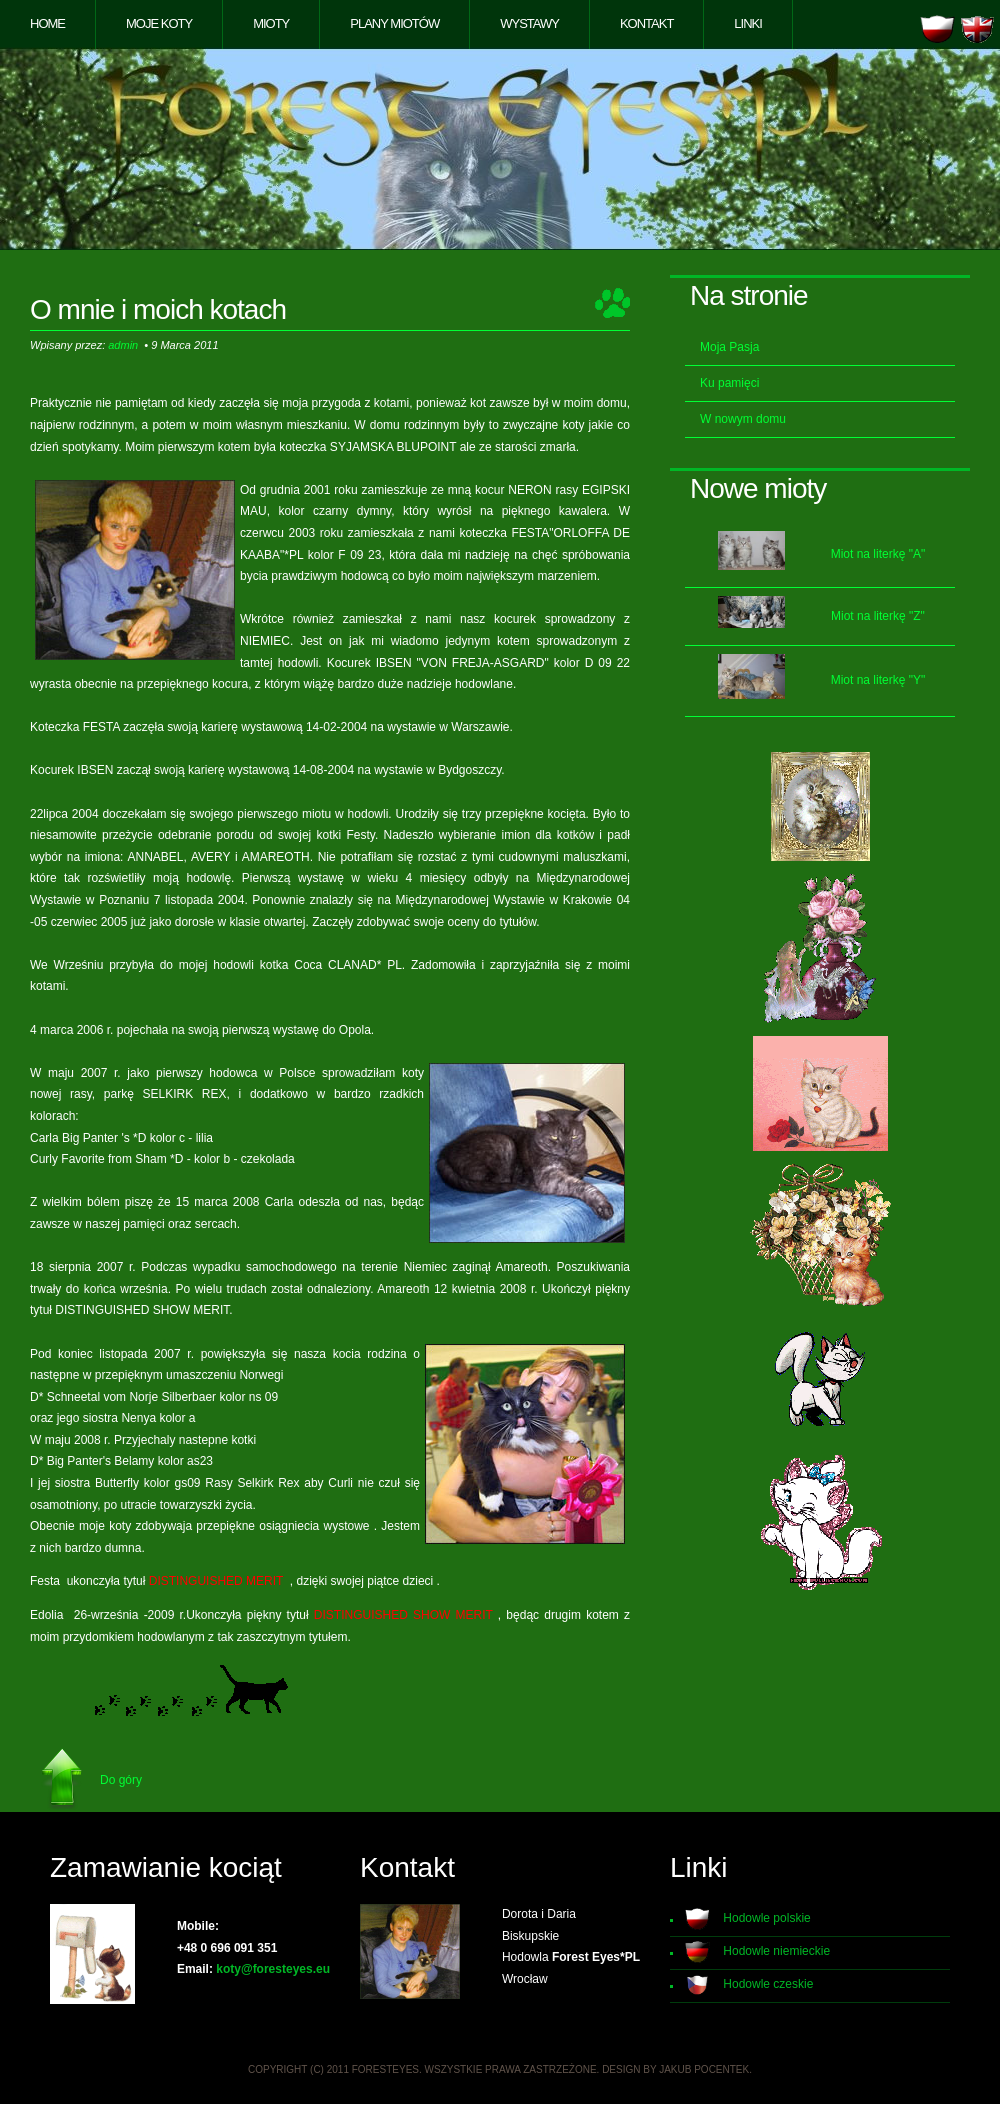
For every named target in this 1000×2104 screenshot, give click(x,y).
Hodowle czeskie (768, 1984)
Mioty (271, 23)
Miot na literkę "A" (878, 554)
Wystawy (529, 23)
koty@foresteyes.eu (273, 1969)
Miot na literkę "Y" (878, 680)
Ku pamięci (729, 383)
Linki (748, 23)
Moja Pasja (729, 347)
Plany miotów (394, 23)
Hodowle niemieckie (776, 1951)
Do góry (121, 1780)
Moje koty (159, 23)
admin (123, 345)
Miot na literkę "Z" (878, 616)
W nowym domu (743, 419)
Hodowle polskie (766, 1918)
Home (47, 23)
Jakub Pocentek (704, 2069)
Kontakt (646, 23)
